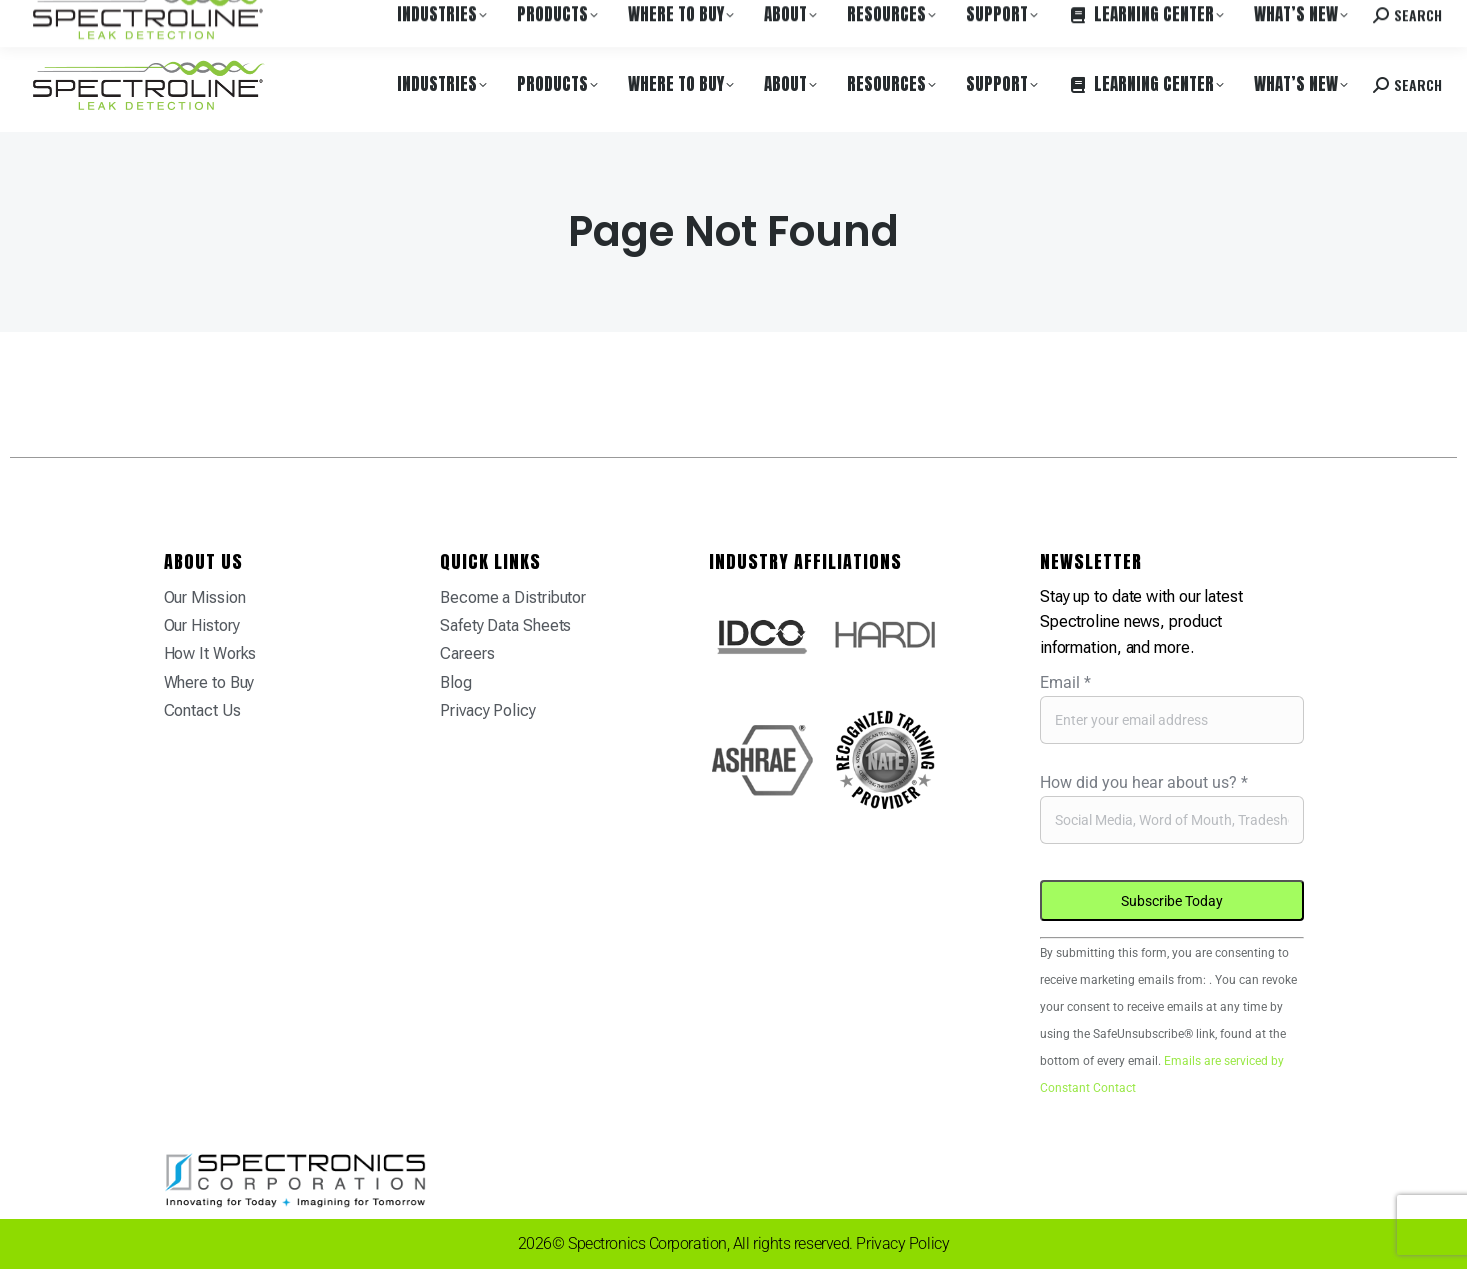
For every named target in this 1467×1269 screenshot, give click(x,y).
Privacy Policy (488, 710)
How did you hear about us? (1144, 782)
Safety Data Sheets (505, 625)
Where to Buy (223, 19)
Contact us (1288, 19)
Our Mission (205, 597)
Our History (202, 625)
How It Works (210, 653)
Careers (302, 19)
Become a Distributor (513, 597)
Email (1065, 682)
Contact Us (202, 710)
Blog (456, 682)
